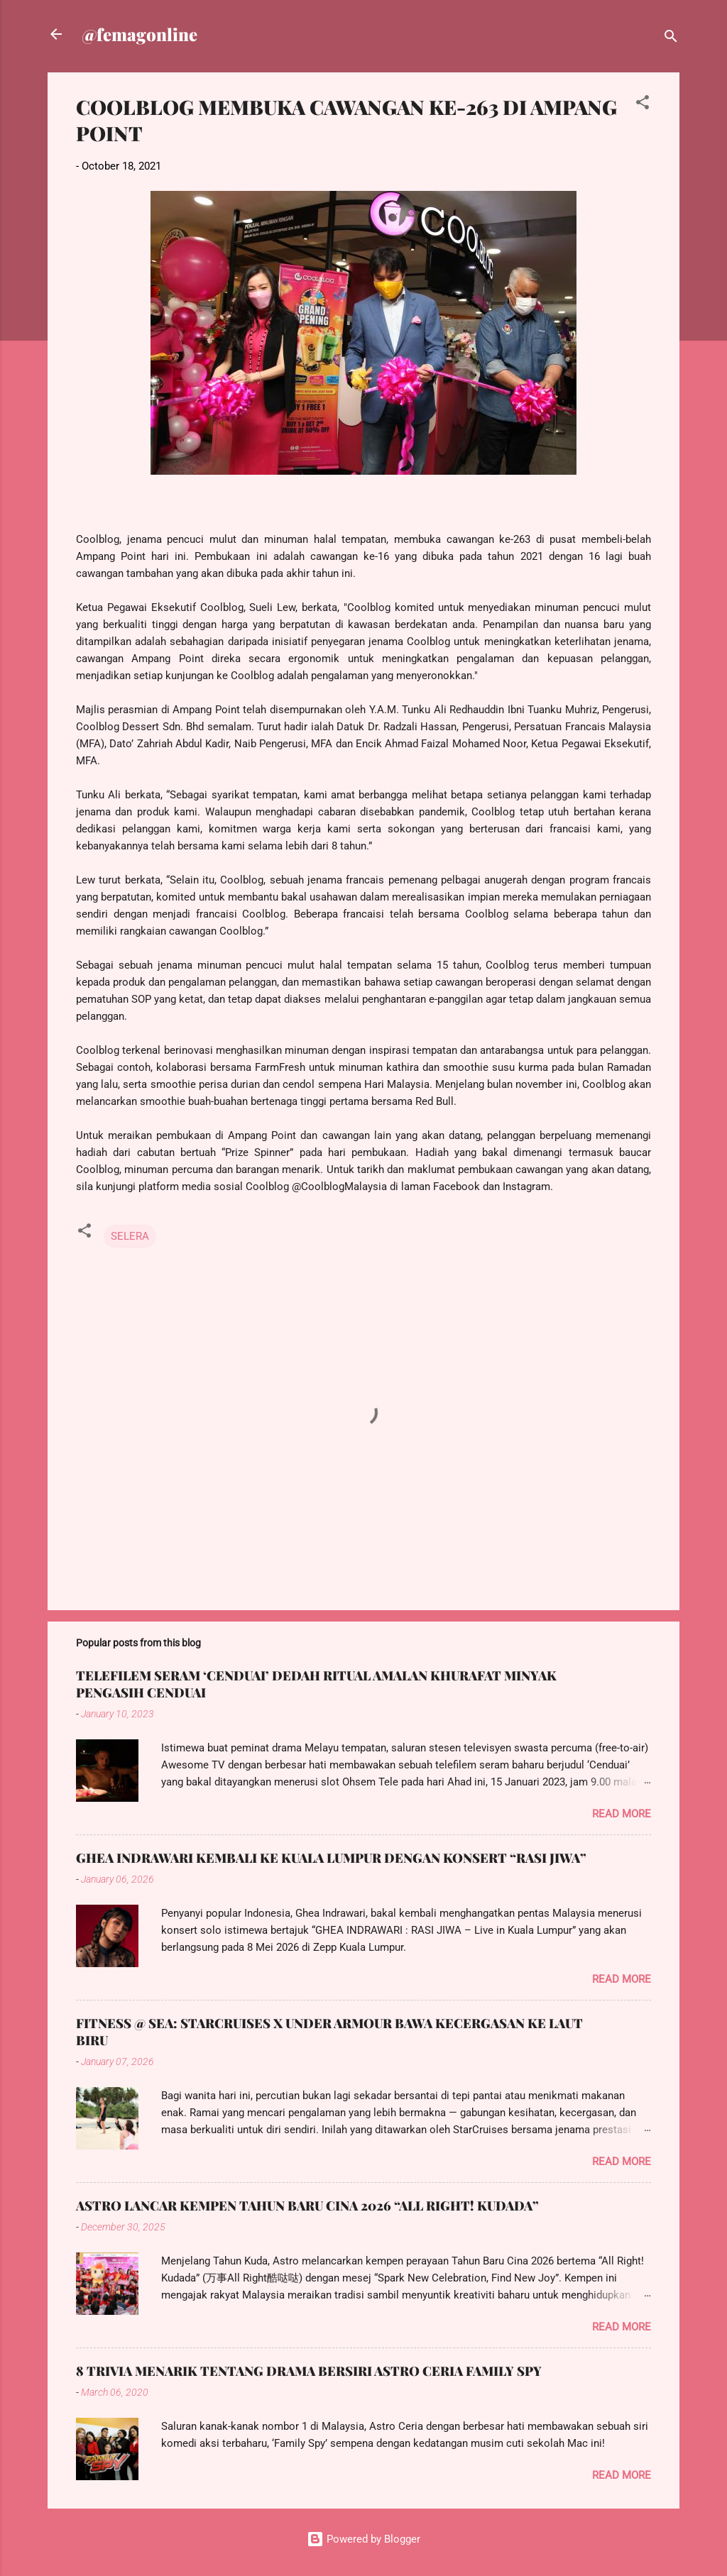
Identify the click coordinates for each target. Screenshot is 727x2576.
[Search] (670, 38)
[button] (642, 105)
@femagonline (139, 34)
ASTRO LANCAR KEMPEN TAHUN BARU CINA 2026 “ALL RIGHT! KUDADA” (307, 2205)
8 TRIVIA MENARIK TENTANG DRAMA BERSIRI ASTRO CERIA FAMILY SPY (309, 2370)
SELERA (130, 1236)
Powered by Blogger (363, 2539)
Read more (621, 1813)
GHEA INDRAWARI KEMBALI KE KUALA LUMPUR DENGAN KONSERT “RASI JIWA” (331, 1857)
